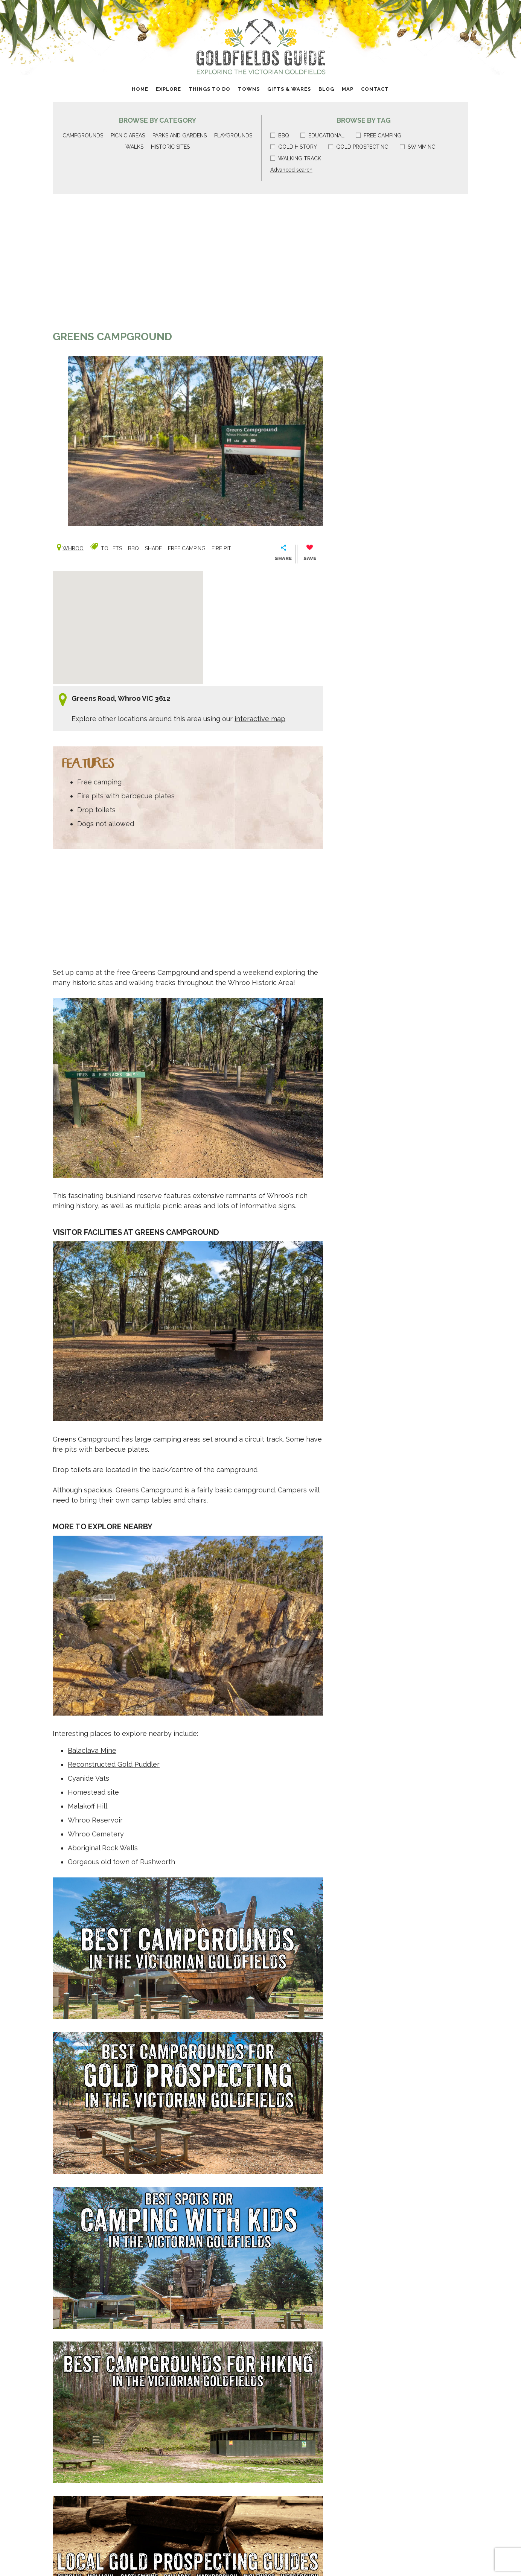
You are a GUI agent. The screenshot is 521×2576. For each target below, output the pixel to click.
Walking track (295, 158)
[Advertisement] (188, 265)
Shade (153, 548)
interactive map (260, 719)
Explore (168, 89)
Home (140, 89)
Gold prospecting (358, 147)
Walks (134, 147)
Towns (249, 89)
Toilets (111, 548)
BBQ (279, 135)
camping (108, 782)
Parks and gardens (179, 135)
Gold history (293, 147)
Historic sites (170, 147)
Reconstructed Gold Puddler (114, 1764)
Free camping (378, 135)
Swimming (418, 147)
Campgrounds (82, 135)
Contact (375, 89)
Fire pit (221, 548)
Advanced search (291, 170)
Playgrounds (233, 135)
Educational (322, 135)
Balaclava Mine (92, 1750)
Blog (326, 89)
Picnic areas (128, 135)
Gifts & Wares (289, 89)
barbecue (136, 796)
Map (347, 89)
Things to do (209, 89)
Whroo (73, 548)
